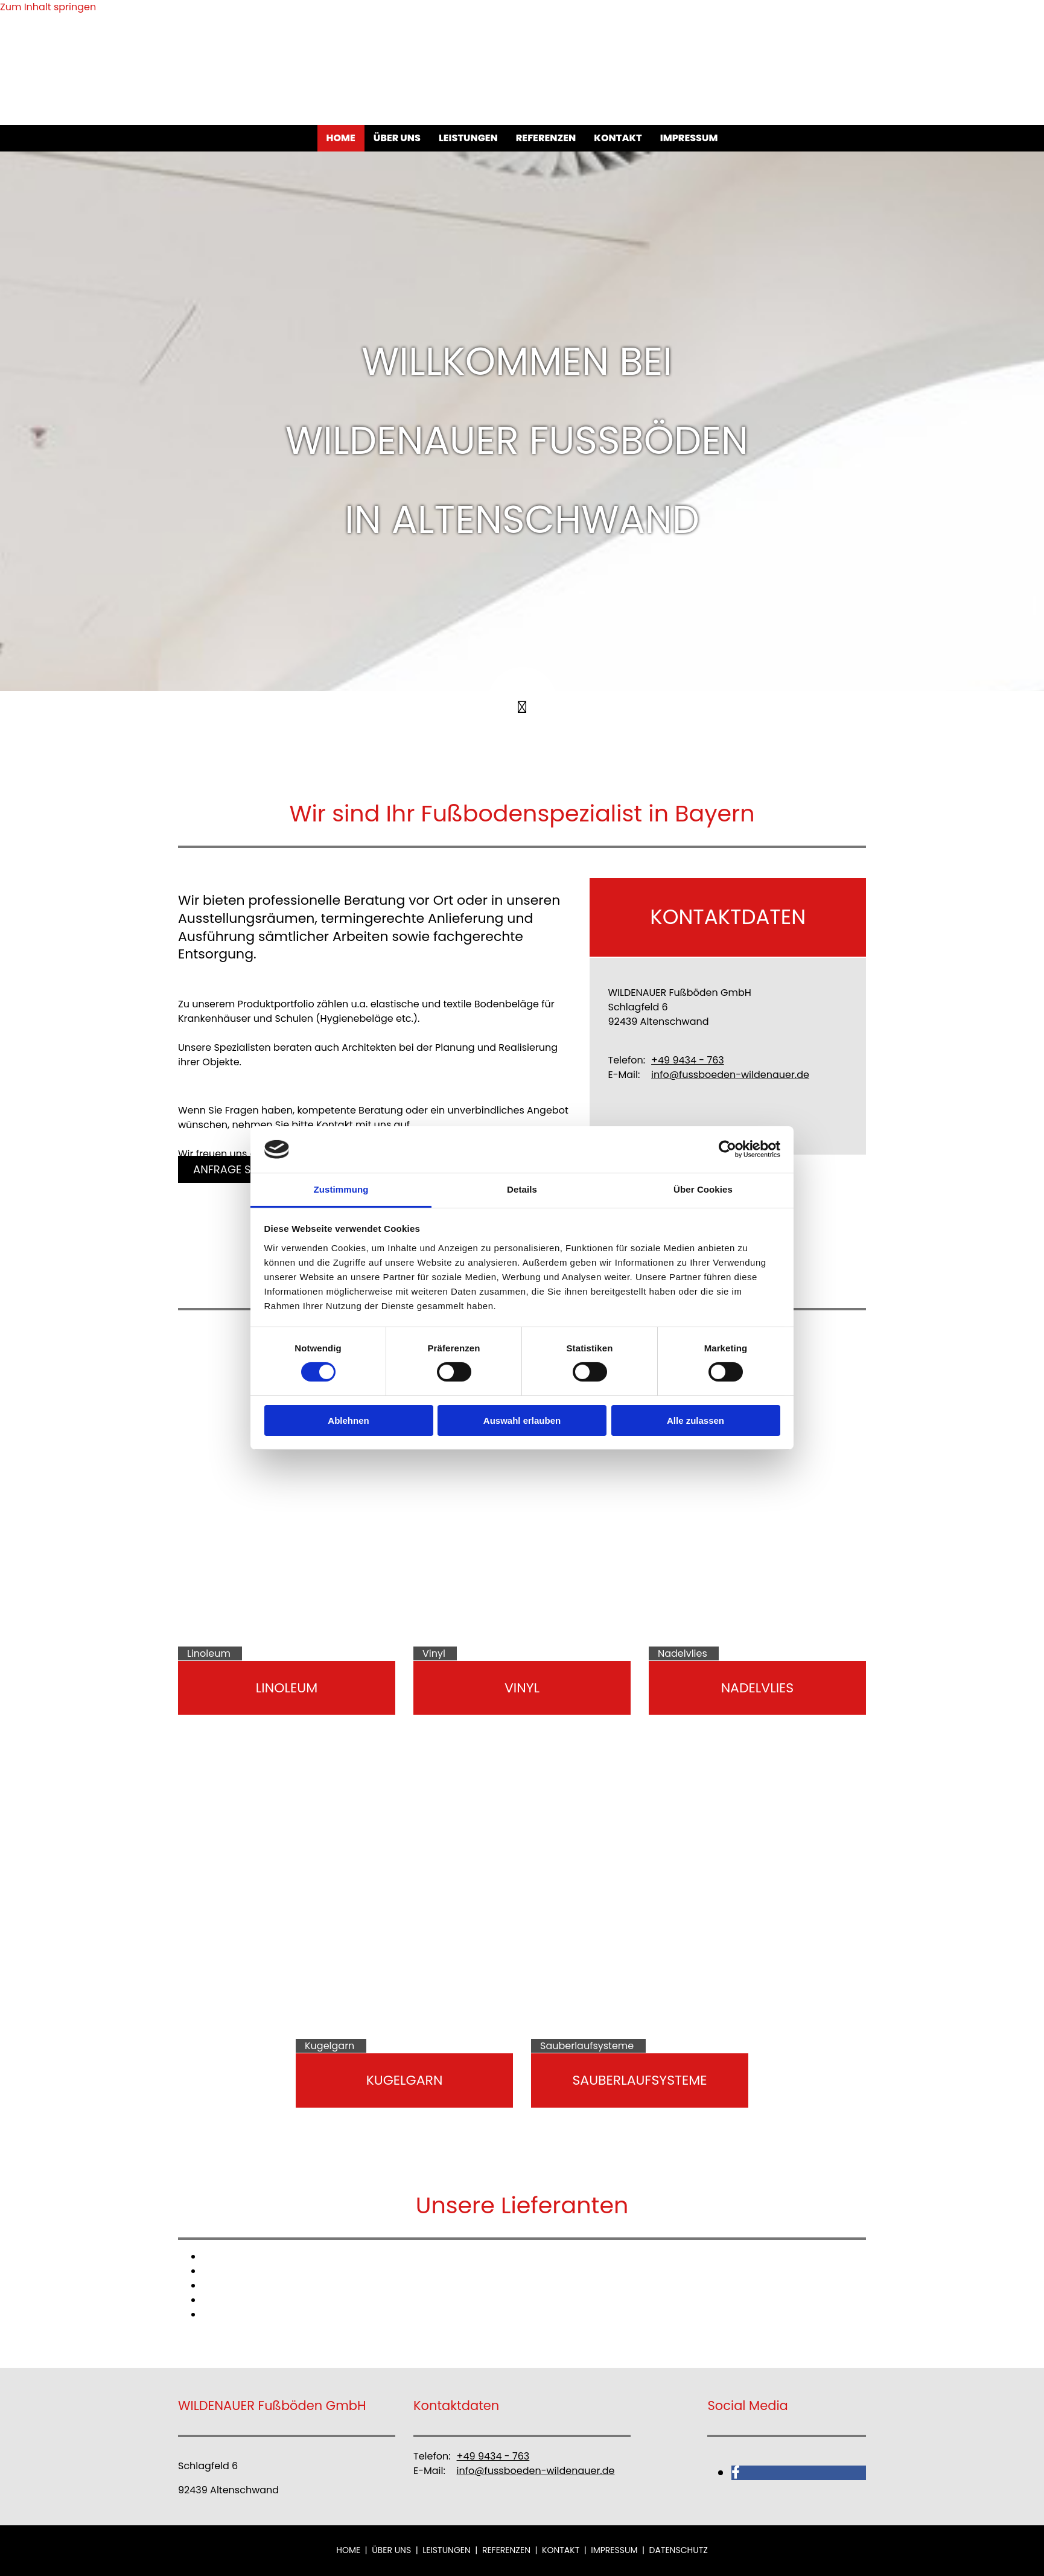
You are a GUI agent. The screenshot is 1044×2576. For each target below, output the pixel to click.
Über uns (397, 138)
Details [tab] (522, 1189)
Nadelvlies (757, 1688)
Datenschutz (678, 2550)
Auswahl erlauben (522, 1420)
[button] (239, 1169)
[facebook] (735, 2472)
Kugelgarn (404, 2080)
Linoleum (286, 1688)
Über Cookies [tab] (703, 1189)
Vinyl (522, 1688)
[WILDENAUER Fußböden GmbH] (329, 102)
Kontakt (617, 138)
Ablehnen (348, 1420)
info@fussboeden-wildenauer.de (730, 1075)
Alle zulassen (695, 1420)
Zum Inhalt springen (48, 7)
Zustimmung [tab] (341, 1189)
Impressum (689, 138)
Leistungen (468, 138)
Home (340, 138)
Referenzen (546, 138)
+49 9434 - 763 (687, 1060)
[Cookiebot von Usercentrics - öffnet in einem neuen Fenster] (727, 1149)
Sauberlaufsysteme (639, 2080)
